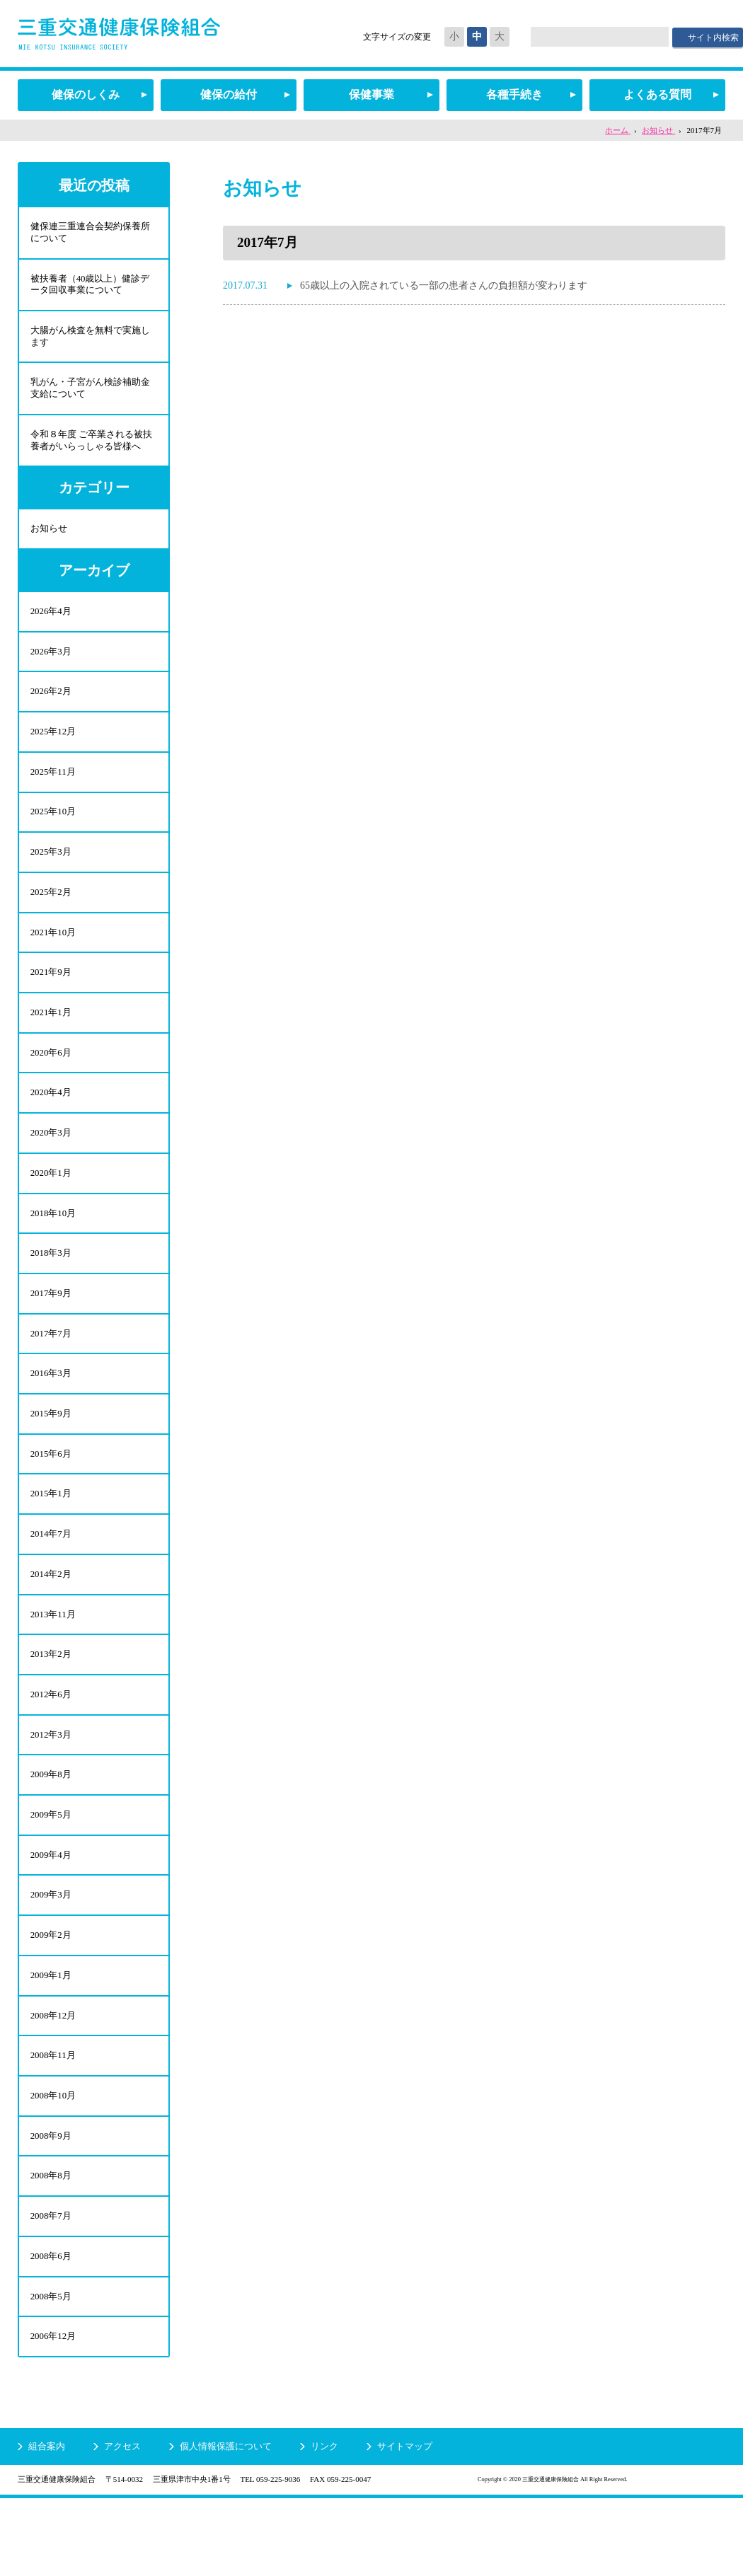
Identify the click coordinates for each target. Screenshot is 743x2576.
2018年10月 (53, 1246)
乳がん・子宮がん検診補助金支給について (89, 393)
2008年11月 (53, 2121)
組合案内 (46, 2524)
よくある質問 (657, 94)
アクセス (122, 2524)
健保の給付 (228, 94)
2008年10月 (53, 2163)
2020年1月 (50, 1204)
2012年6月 (50, 1746)
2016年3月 (50, 1413)
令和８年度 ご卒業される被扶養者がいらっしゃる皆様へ (90, 447)
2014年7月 (50, 1579)
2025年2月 (50, 913)
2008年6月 (50, 2329)
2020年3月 (50, 1162)
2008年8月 (50, 2246)
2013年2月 (50, 1704)
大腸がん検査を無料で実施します (89, 340)
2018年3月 (50, 1288)
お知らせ (48, 537)
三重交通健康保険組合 (119, 34)
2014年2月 (50, 1621)
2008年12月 (53, 2079)
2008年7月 (50, 2288)
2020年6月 (50, 1080)
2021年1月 (50, 1038)
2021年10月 (53, 954)
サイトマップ (404, 2524)
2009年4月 (50, 1913)
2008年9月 (50, 2205)
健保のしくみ (86, 94)
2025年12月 (53, 746)
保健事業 (371, 94)
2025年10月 (53, 829)
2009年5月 (50, 1871)
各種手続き (514, 94)
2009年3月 (50, 1954)
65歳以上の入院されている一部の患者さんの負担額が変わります (443, 285)
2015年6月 (50, 1496)
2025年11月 (53, 787)
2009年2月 (50, 1996)
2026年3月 (50, 663)
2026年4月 (50, 621)
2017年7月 (50, 1371)
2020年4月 (50, 1121)
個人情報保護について (226, 2524)
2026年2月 (50, 705)
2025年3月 (50, 871)
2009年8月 (50, 1830)
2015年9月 (50, 1455)
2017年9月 (50, 1329)
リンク (324, 2524)
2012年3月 (50, 1788)
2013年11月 (53, 1663)
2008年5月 (50, 2371)
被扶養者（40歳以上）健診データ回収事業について (89, 286)
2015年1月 (50, 1537)
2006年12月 (53, 2413)
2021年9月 (50, 996)
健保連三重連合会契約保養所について (89, 232)
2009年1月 (50, 2038)
